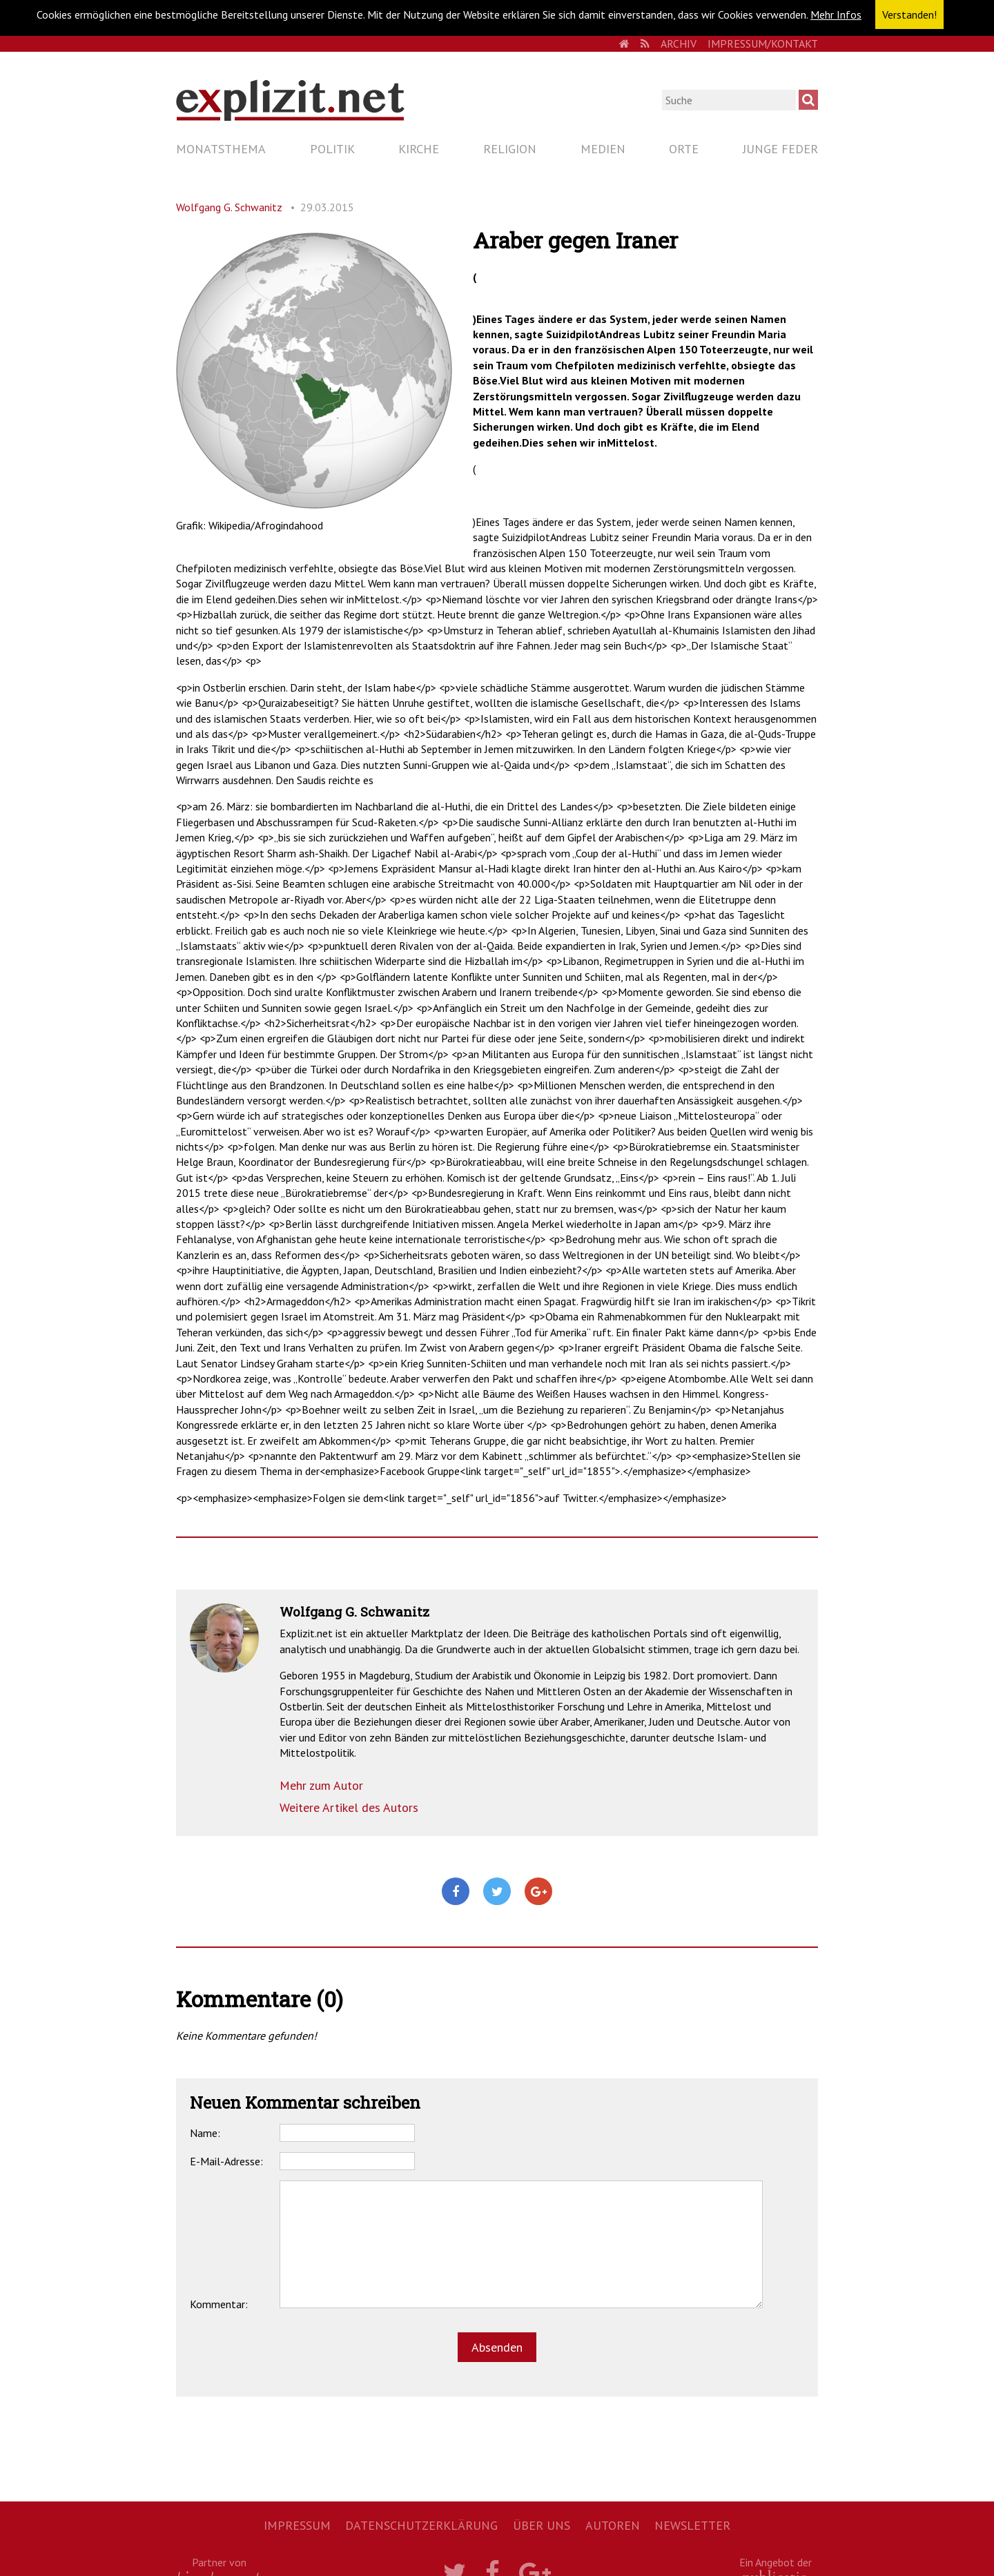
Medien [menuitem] (603, 149)
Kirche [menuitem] (418, 149)
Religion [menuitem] (509, 149)
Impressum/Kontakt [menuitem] (763, 43)
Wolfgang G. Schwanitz (229, 207)
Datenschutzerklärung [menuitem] (421, 2525)
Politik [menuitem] (332, 149)
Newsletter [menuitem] (692, 2525)
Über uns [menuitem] (541, 2525)
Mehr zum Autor (321, 1785)
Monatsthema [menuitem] (221, 149)
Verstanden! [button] (909, 14)
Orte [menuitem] (684, 149)
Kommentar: (219, 2304)
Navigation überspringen (175, 136)
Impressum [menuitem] (297, 2525)
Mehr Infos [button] (835, 14)
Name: (205, 2133)
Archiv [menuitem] (678, 43)
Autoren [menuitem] (612, 2525)
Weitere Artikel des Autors (349, 1807)
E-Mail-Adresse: (226, 2161)
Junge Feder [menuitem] (780, 149)
